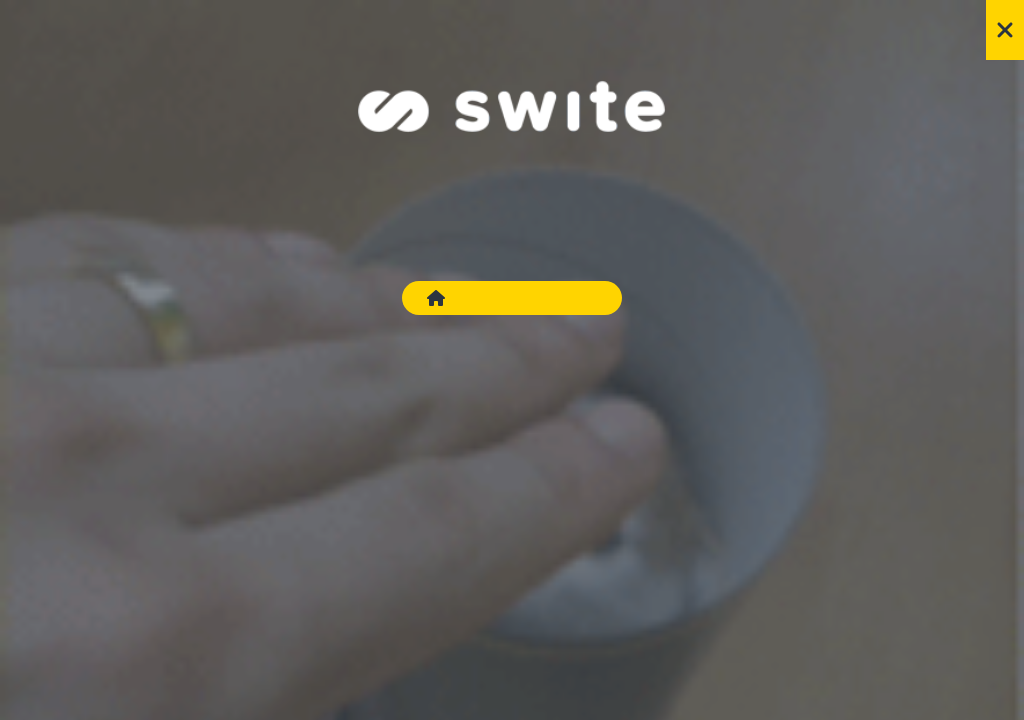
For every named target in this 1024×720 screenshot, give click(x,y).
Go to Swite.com (512, 298)
